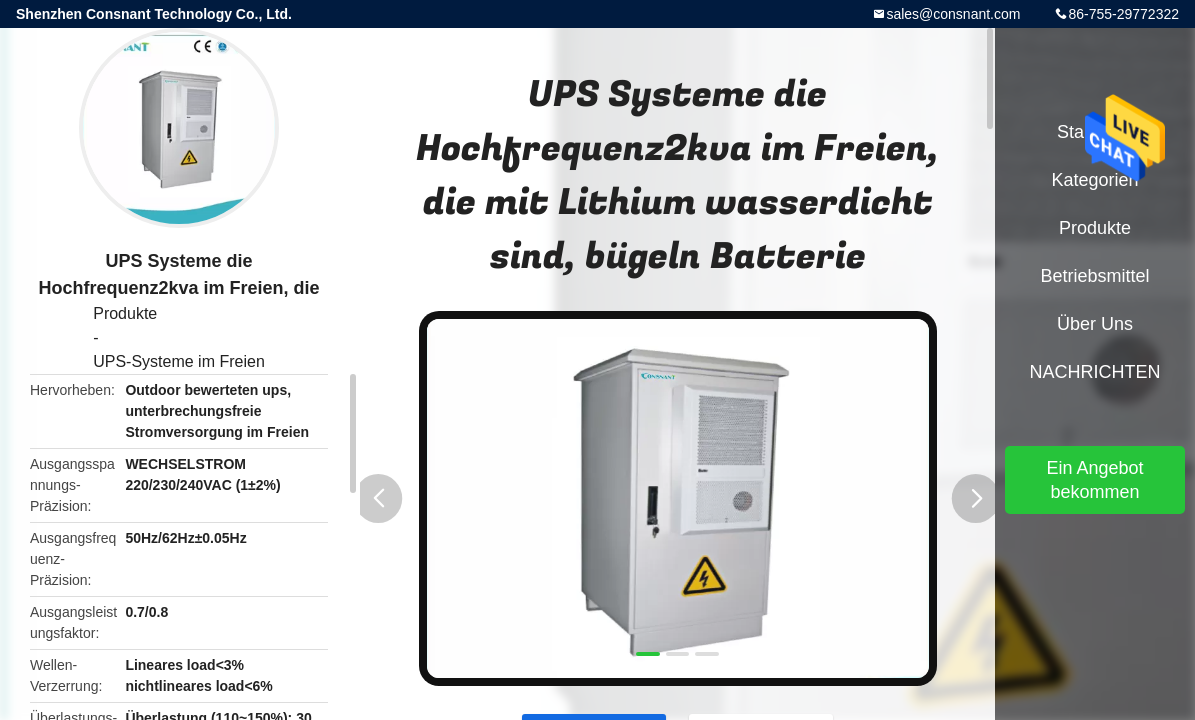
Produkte (125, 313)
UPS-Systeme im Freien (179, 361)
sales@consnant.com (953, 14)
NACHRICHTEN (1094, 372)
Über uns (1095, 324)
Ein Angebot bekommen (1094, 480)
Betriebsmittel (1094, 276)
